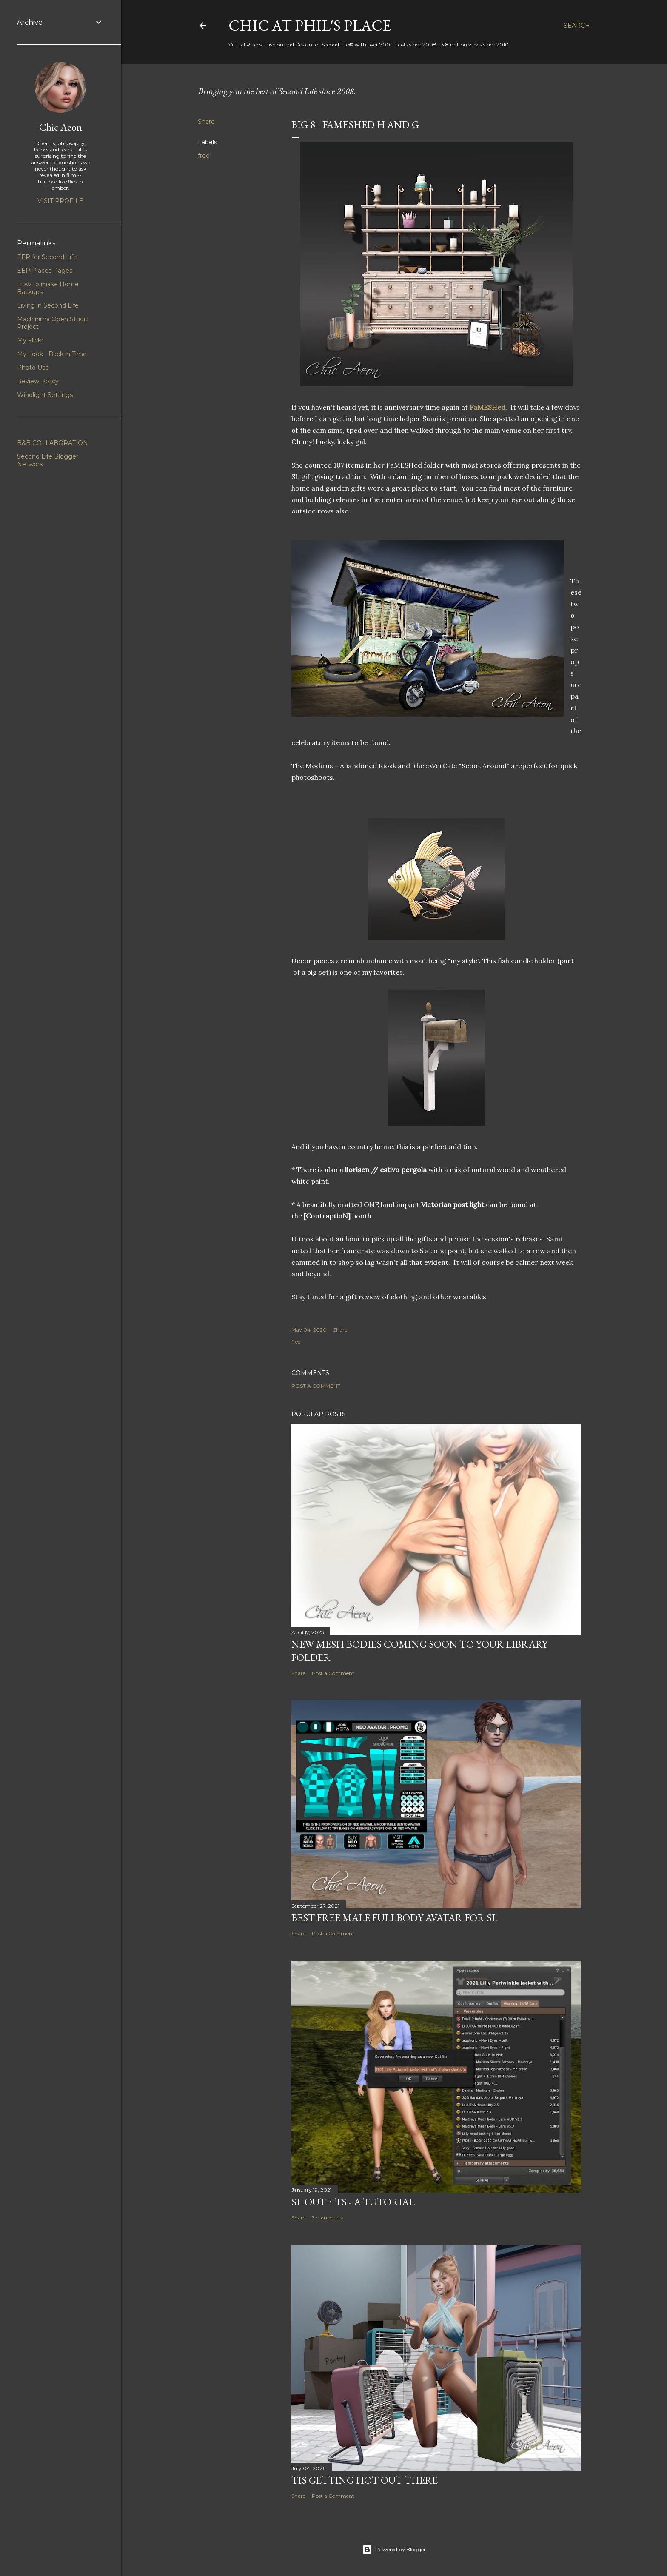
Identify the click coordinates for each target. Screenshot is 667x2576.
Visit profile (60, 201)
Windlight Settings (45, 395)
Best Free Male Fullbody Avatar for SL (394, 1917)
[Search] (577, 25)
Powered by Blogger (394, 2550)
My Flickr (30, 340)
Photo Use (33, 367)
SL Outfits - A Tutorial (353, 2201)
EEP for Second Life (47, 257)
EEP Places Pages (44, 270)
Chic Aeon (60, 127)
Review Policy (38, 381)
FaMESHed (487, 407)
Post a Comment (315, 1386)
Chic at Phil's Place (309, 25)
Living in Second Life (48, 305)
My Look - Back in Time (52, 354)
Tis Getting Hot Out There (364, 2480)
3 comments (327, 2217)
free (204, 156)
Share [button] (206, 122)
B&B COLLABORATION (52, 443)
